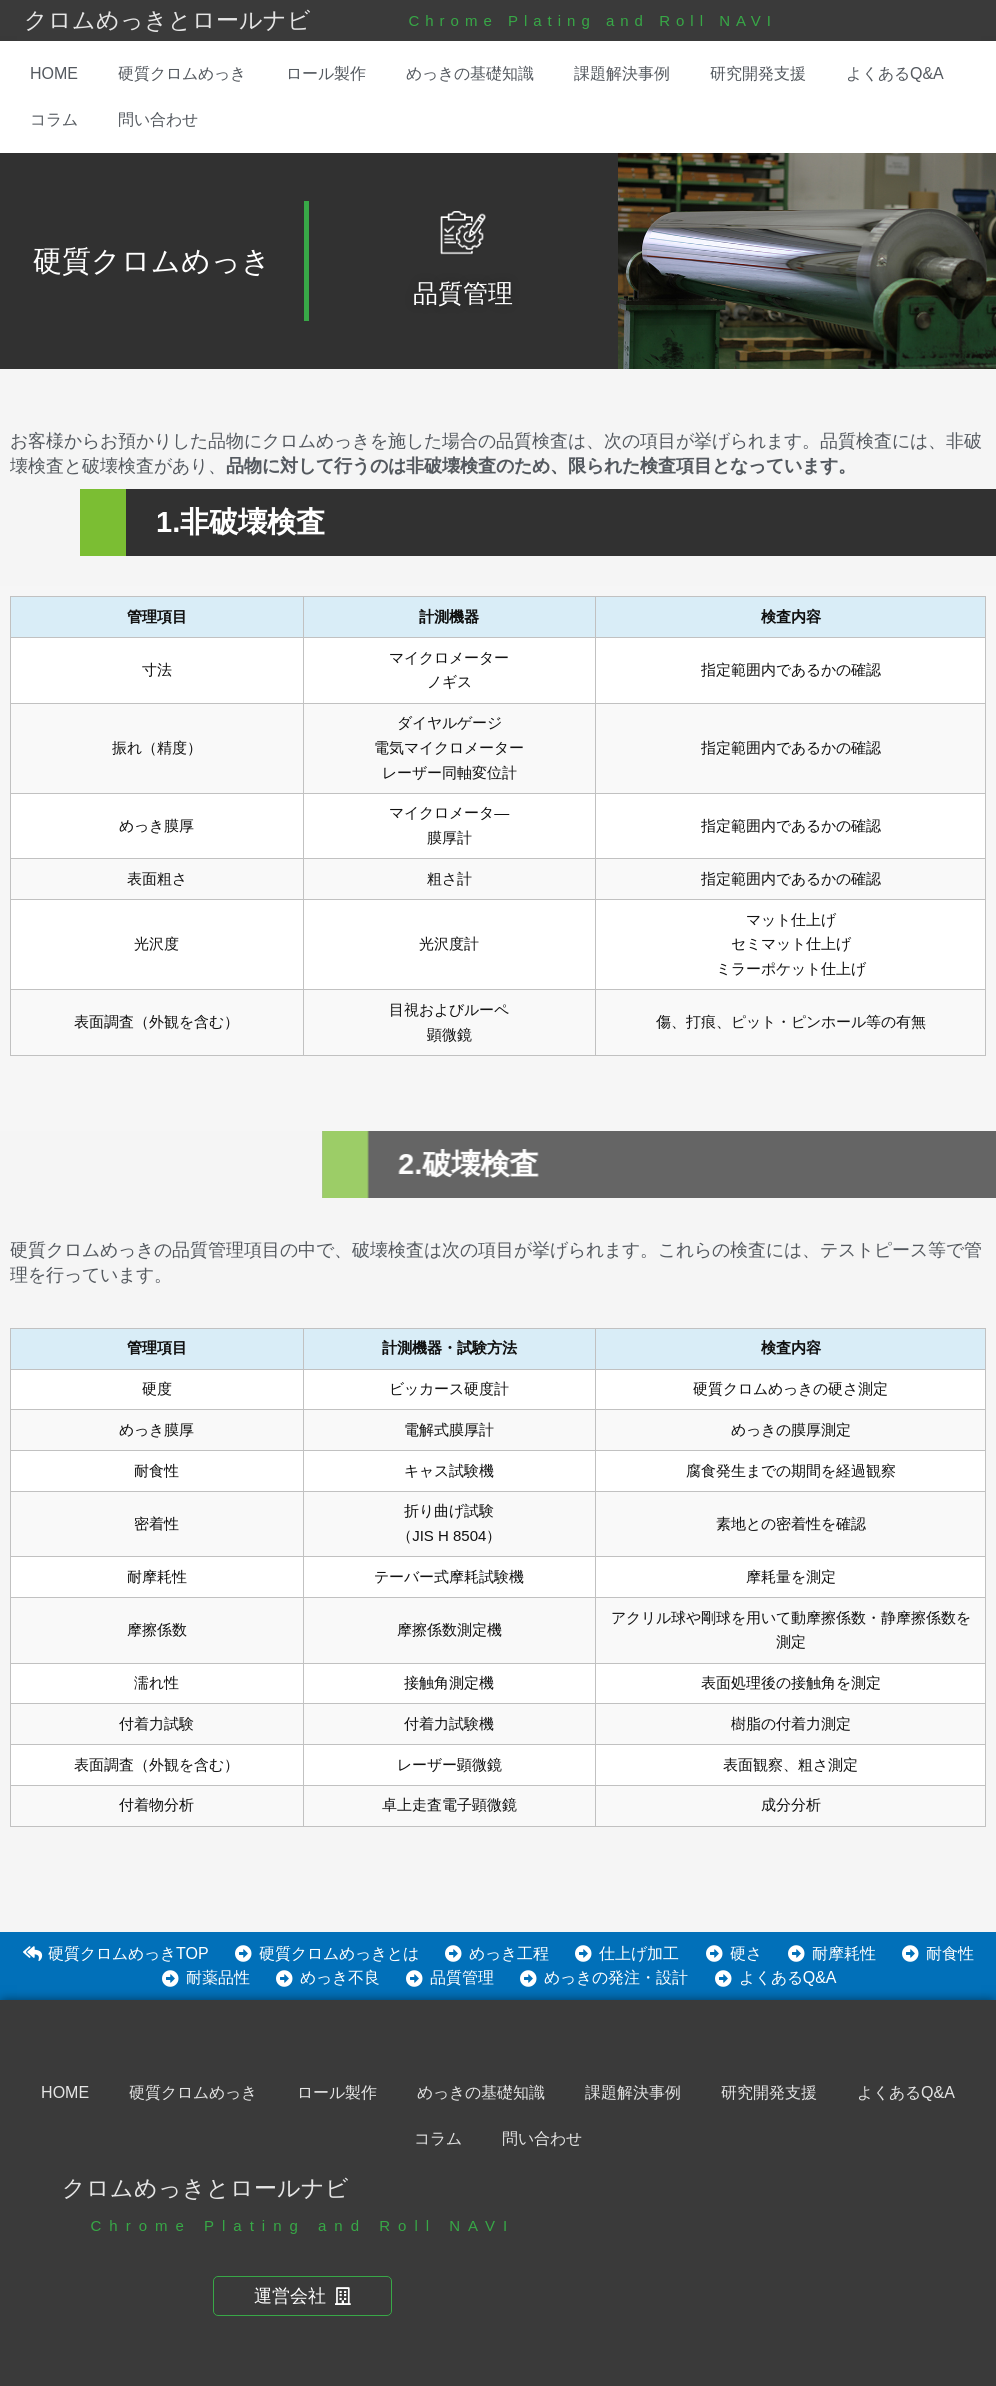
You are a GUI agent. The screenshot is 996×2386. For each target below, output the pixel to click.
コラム (54, 119)
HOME (54, 73)
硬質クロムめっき (182, 73)
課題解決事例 (622, 73)
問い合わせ (158, 119)
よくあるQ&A (895, 73)
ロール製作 (326, 73)
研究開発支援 (758, 73)
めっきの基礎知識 (470, 73)
